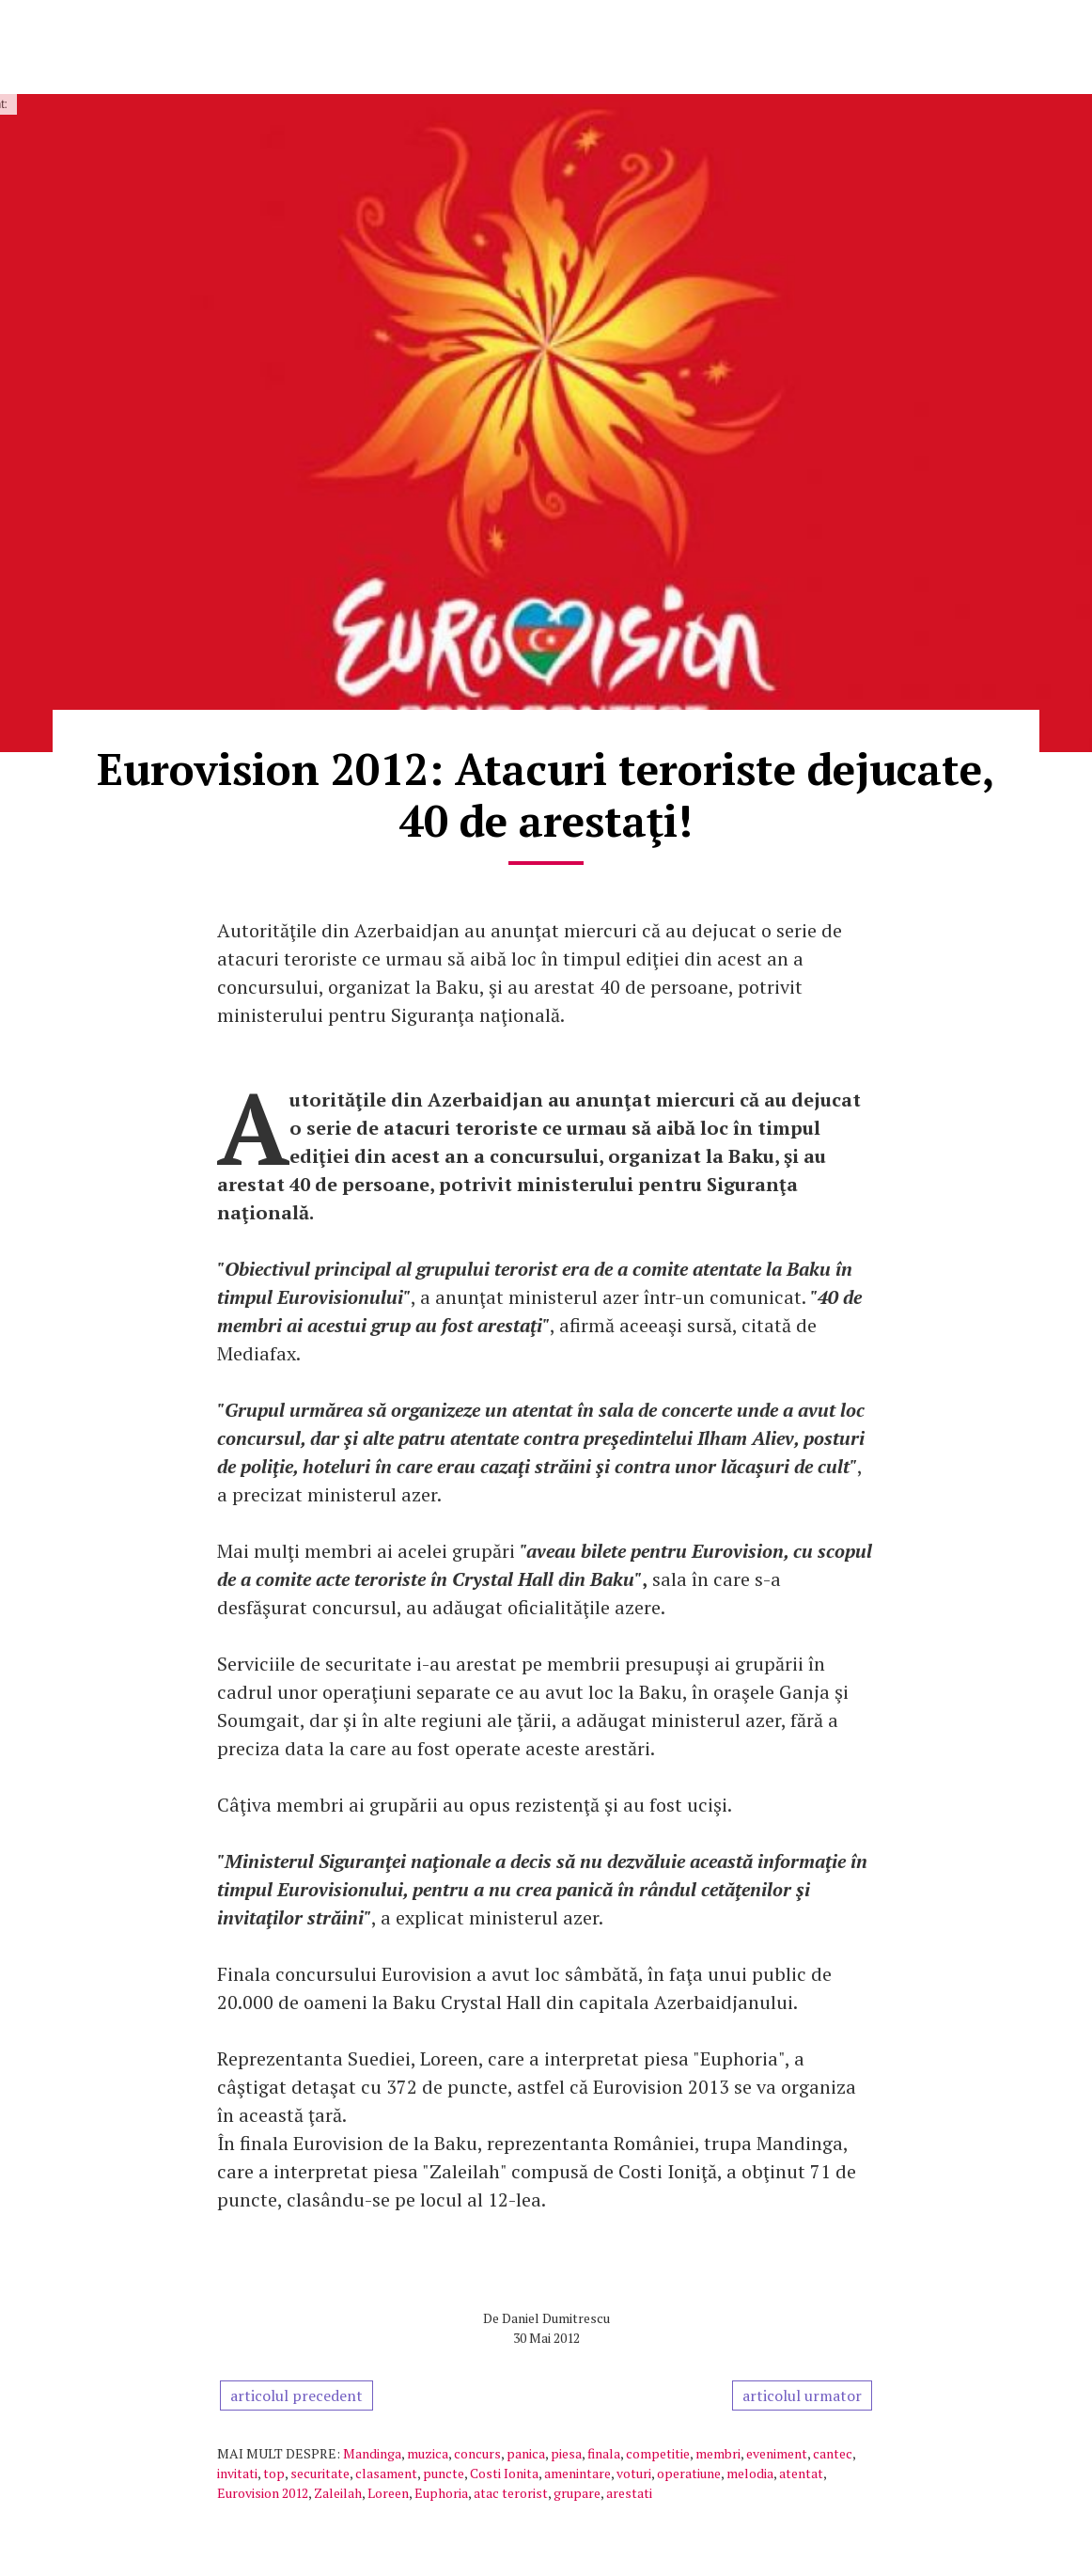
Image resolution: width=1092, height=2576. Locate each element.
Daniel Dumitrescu (556, 2318)
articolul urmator (802, 2395)
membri (718, 2453)
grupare (577, 2493)
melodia (749, 2473)
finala (603, 2453)
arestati (629, 2493)
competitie (658, 2453)
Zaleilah (338, 2493)
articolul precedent (296, 2395)
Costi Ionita (504, 2473)
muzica (427, 2453)
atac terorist (511, 2493)
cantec (832, 2453)
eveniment (776, 2453)
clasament (386, 2473)
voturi (633, 2473)
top (274, 2473)
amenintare (577, 2473)
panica (526, 2453)
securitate (320, 2473)
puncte (443, 2473)
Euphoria (441, 2493)
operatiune (689, 2473)
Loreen (388, 2493)
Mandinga (372, 2453)
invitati (237, 2473)
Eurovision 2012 (262, 2493)
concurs (477, 2453)
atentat (801, 2473)
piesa (566, 2453)
